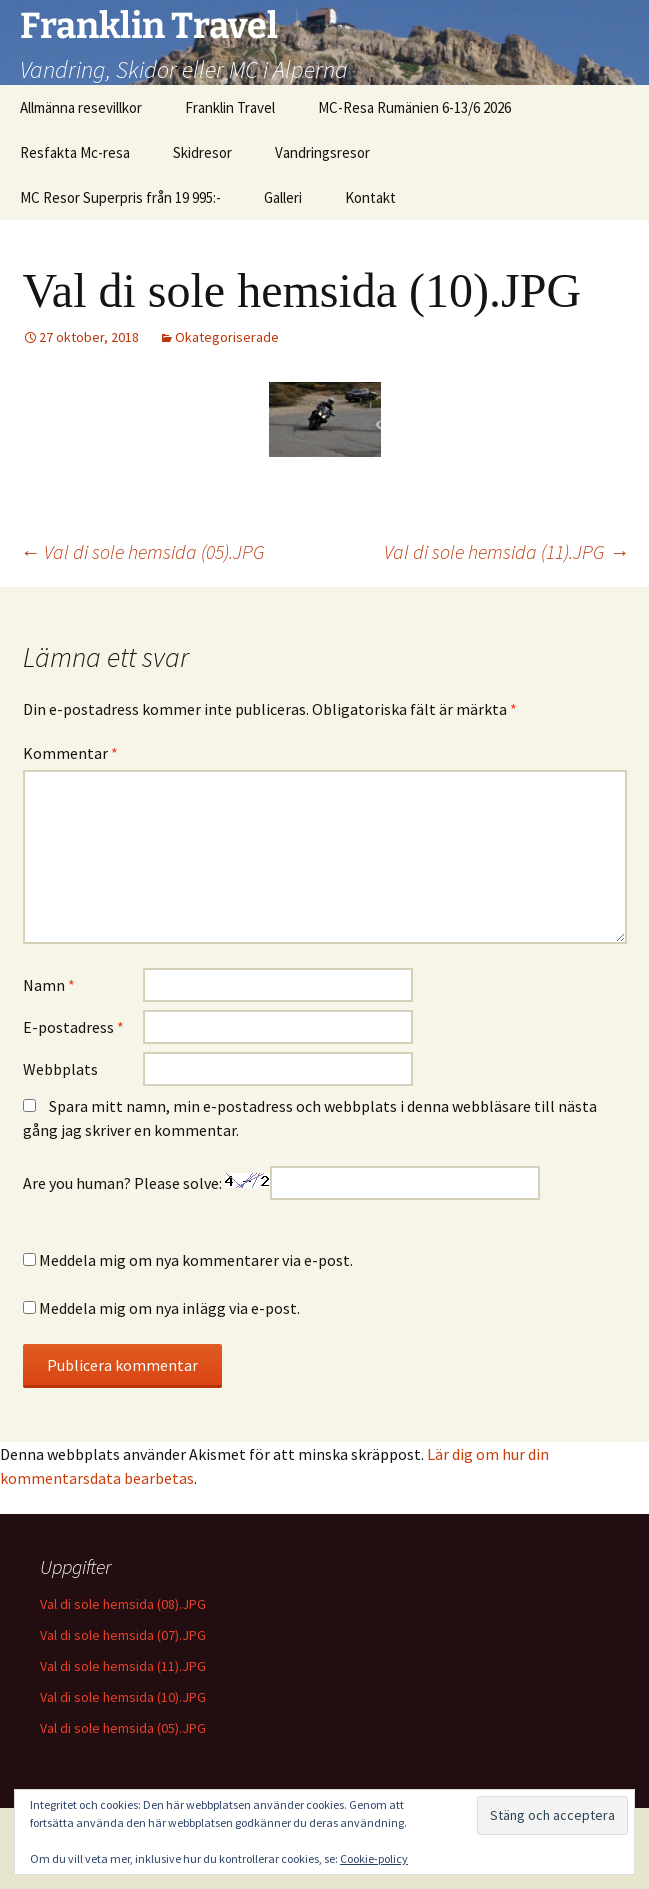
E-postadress (73, 1027)
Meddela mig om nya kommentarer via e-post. (196, 1260)
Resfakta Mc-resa (75, 152)
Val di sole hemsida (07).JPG (123, 1635)
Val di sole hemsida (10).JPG (123, 1697)
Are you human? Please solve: (281, 1183)
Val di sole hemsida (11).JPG (506, 551)
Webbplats (60, 1069)
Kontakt (370, 197)
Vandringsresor (322, 152)
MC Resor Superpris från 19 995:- (120, 197)
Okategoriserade (227, 337)
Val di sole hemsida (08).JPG (123, 1604)
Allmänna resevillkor (81, 107)
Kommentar (70, 753)
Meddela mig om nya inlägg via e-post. (169, 1308)
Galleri (283, 197)
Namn (49, 985)
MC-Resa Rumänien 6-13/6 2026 (414, 107)
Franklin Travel (230, 107)
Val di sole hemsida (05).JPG (142, 551)
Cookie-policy (374, 1858)
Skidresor (202, 152)
